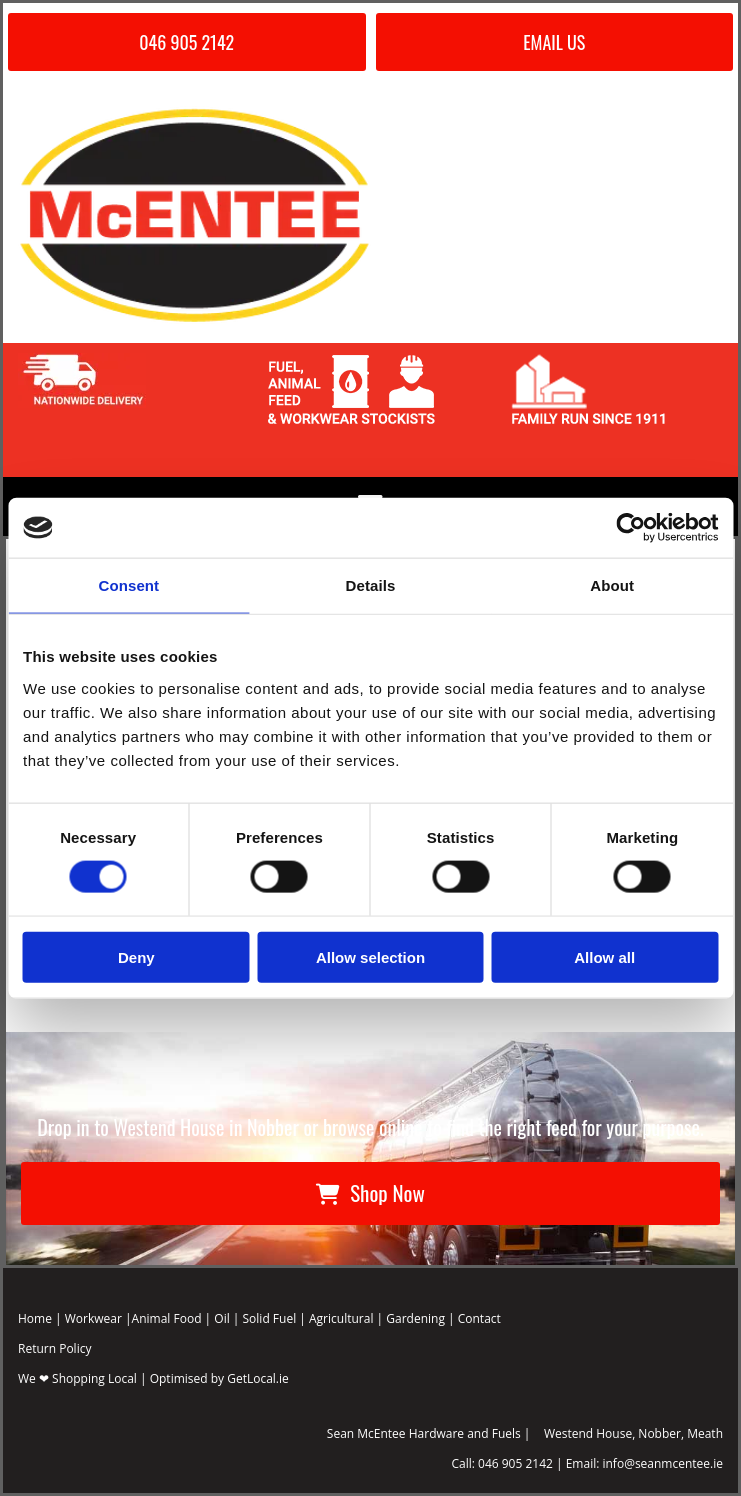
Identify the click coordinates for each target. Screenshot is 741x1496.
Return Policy (54, 1348)
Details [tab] (371, 585)
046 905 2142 (515, 1463)
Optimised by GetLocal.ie (219, 1378)
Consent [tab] (128, 585)
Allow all (604, 956)
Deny (136, 956)
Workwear (93, 1318)
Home (35, 1318)
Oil (221, 1318)
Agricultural (341, 1318)
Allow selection (370, 956)
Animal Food (167, 1318)
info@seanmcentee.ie (662, 1463)
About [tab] (612, 585)
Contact (479, 1318)
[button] (187, 42)
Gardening (415, 1318)
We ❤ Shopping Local (77, 1378)
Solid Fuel (270, 1318)
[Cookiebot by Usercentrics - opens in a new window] (630, 528)
